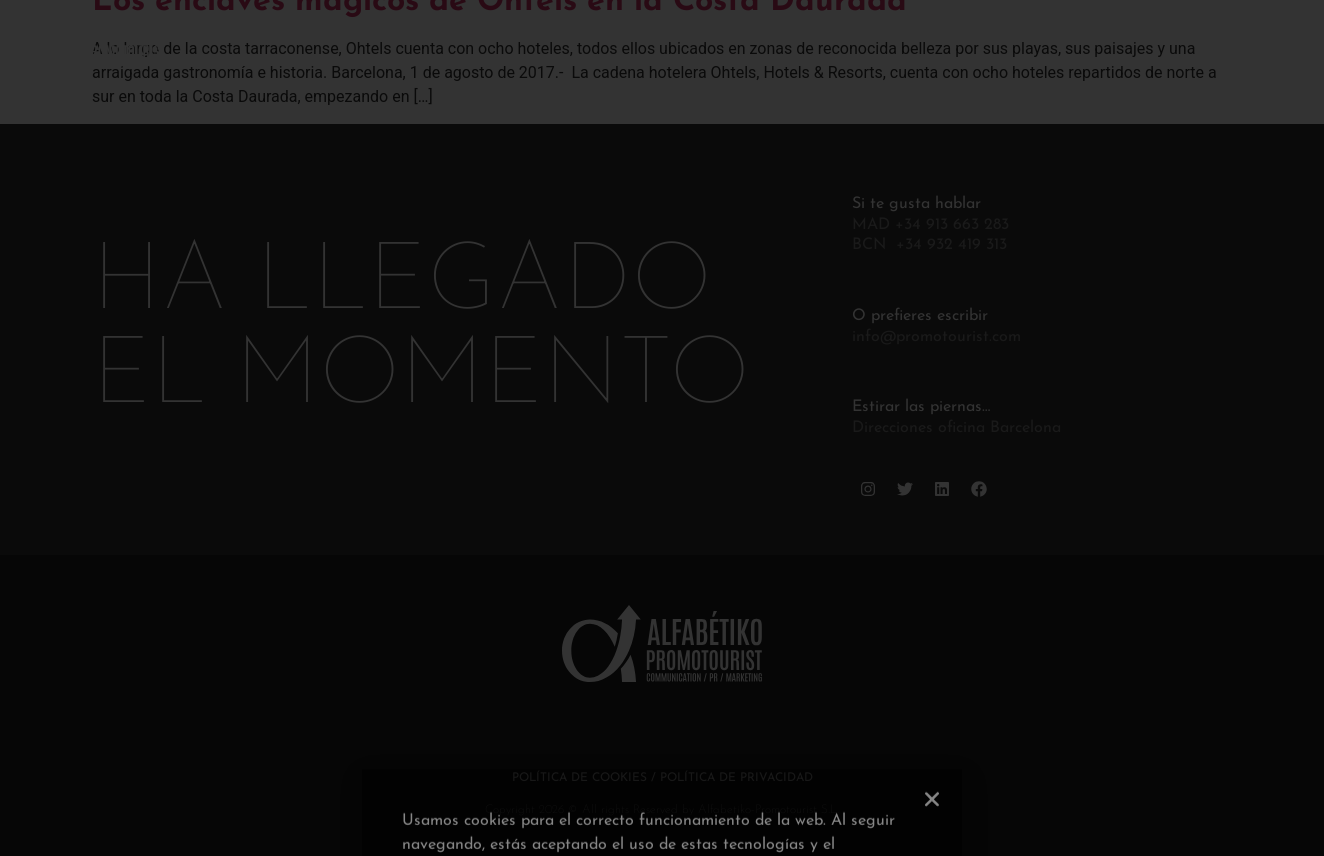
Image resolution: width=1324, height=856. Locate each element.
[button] (932, 844)
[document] (662, 428)
